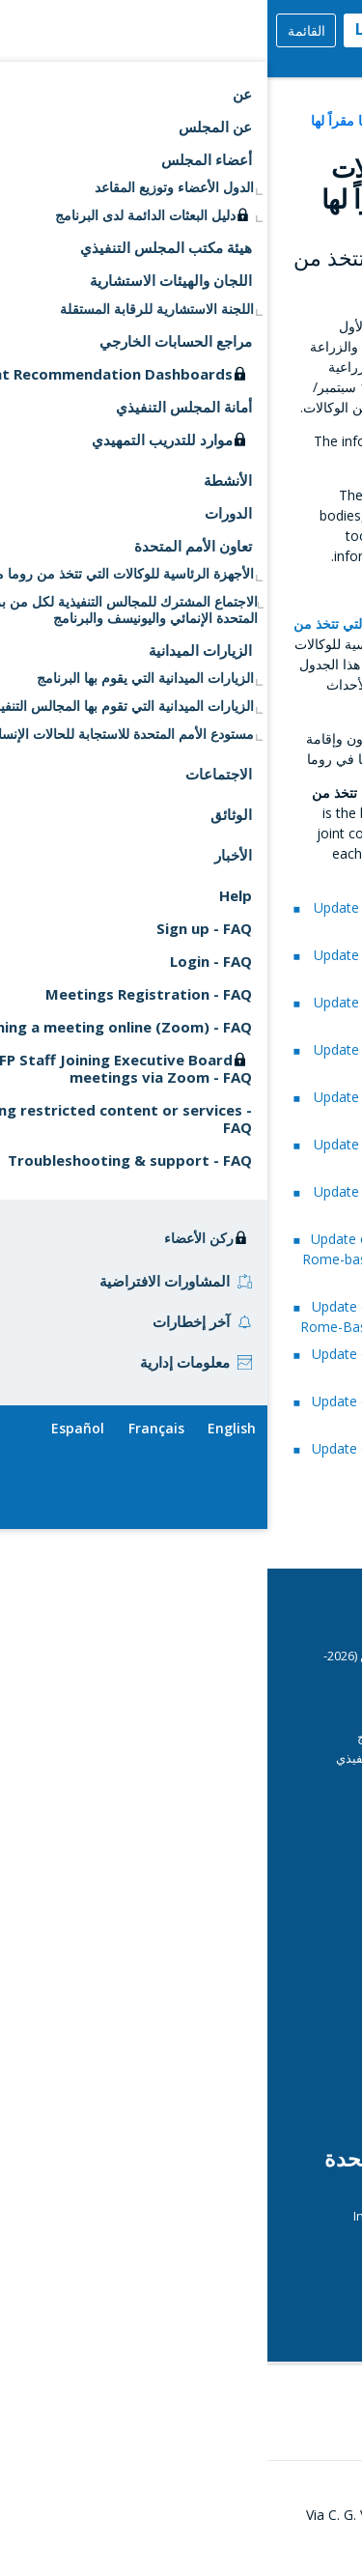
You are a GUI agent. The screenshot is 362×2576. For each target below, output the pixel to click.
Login (109, 29)
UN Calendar (282, 2278)
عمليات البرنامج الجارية (259, 2038)
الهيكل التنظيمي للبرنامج (255, 2098)
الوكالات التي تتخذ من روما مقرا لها (229, 2257)
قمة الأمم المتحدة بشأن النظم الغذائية (199, 2318)
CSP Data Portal (253, 1695)
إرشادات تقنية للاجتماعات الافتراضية (225, 1819)
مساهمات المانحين (270, 1935)
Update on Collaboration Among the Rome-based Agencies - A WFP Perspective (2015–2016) (170, 1259)
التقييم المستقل (277, 1996)
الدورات (299, 1716)
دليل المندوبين (282, 1799)
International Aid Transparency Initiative (203, 2215)
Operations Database (235, 2056)
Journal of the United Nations (235, 2237)
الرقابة (302, 2077)
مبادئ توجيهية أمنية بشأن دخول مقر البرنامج (205, 1736)
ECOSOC (295, 2195)
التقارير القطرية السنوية (235, 1915)
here (307, 461)
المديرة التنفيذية (277, 1975)
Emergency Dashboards (228, 1955)
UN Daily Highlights (265, 2298)
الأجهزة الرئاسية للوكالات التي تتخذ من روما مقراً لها (190, 120)
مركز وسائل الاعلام (270, 2016)
